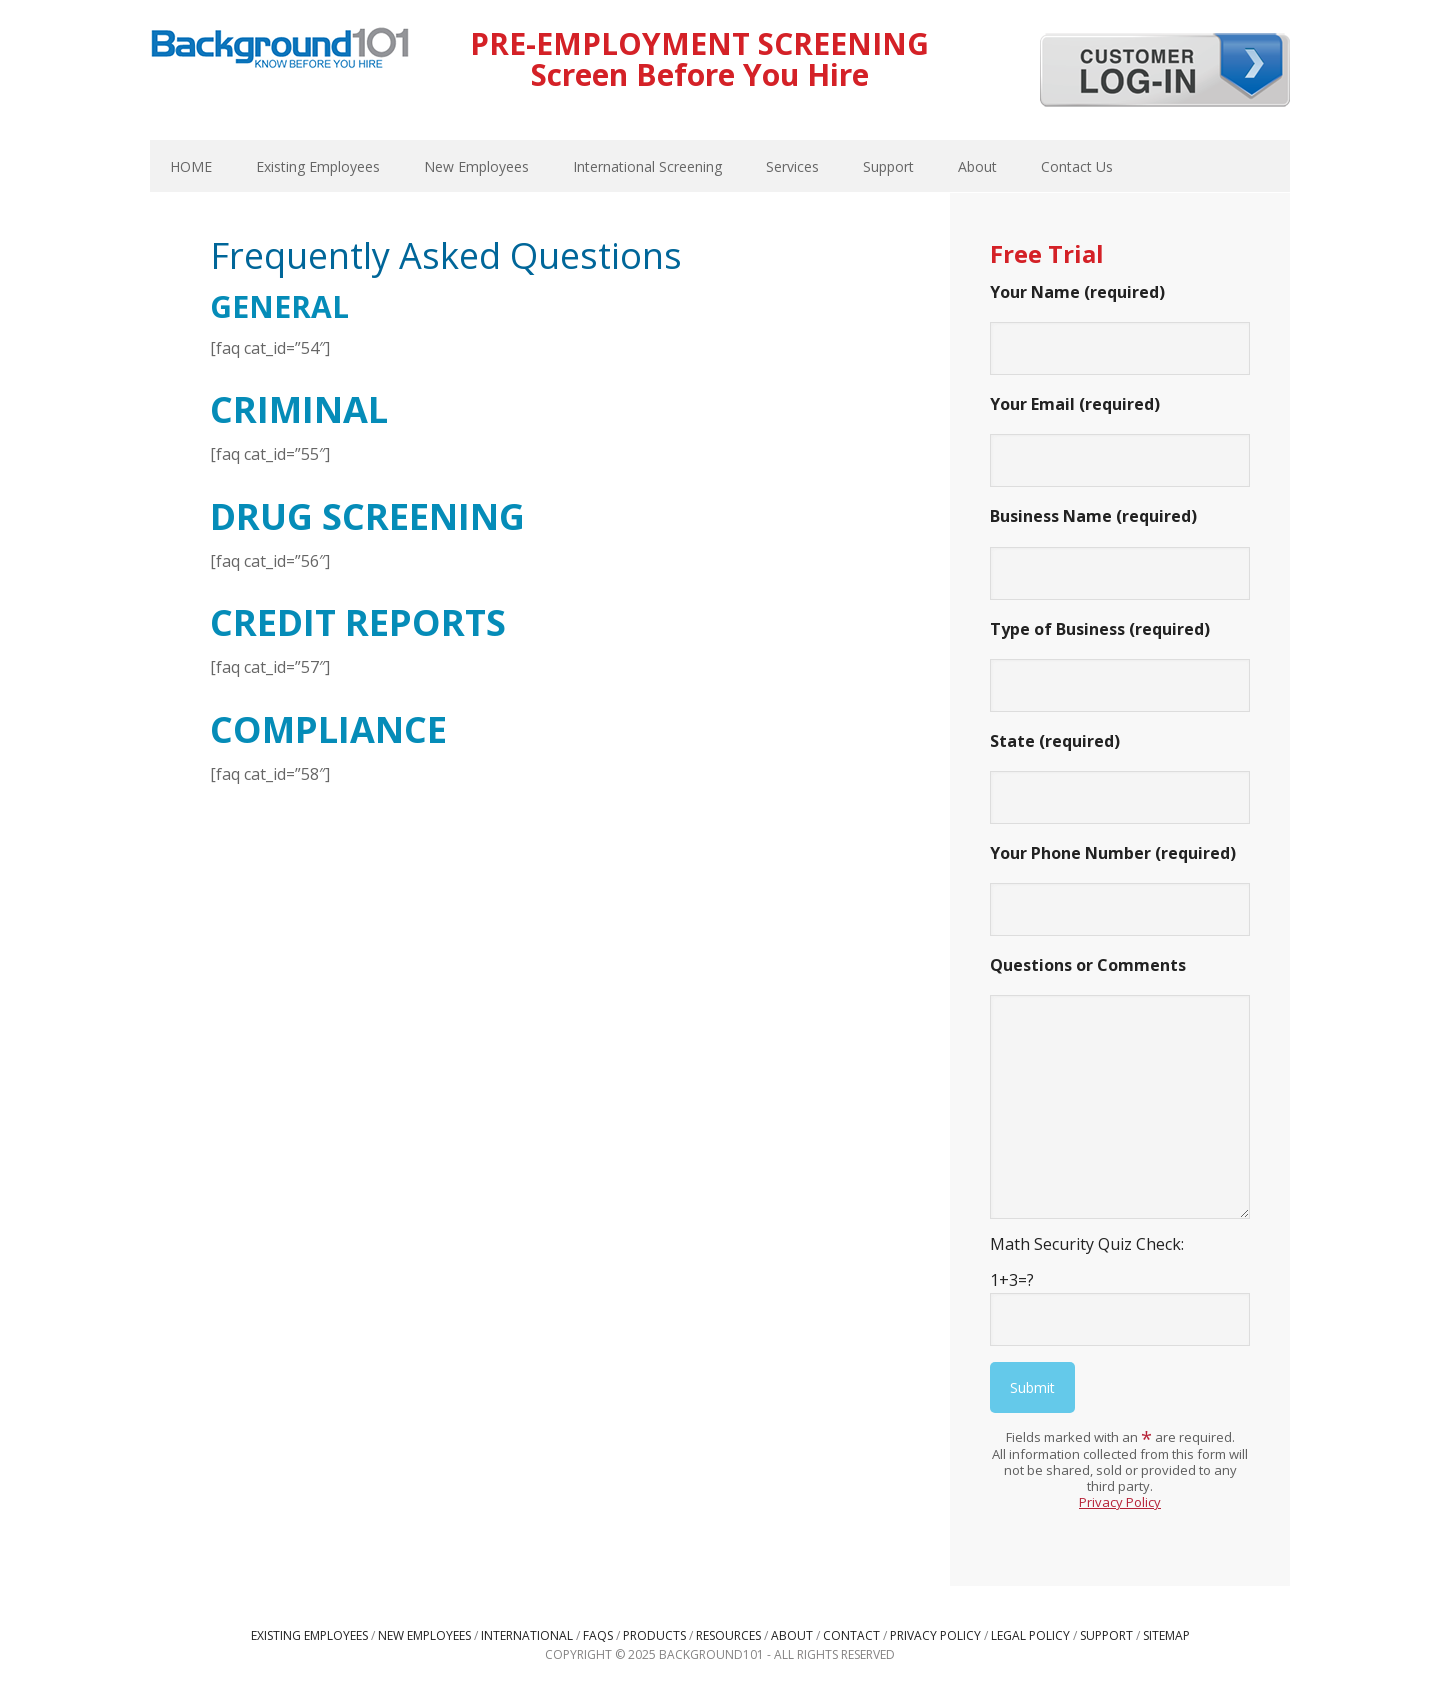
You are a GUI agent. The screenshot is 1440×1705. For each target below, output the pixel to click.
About (792, 1635)
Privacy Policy (1120, 1502)
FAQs (598, 1635)
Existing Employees (309, 1635)
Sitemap (1166, 1635)
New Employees (424, 1635)
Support (1106, 1635)
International (527, 1635)
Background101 (280, 50)
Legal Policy (1030, 1635)
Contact (851, 1635)
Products (654, 1635)
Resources (728, 1635)
